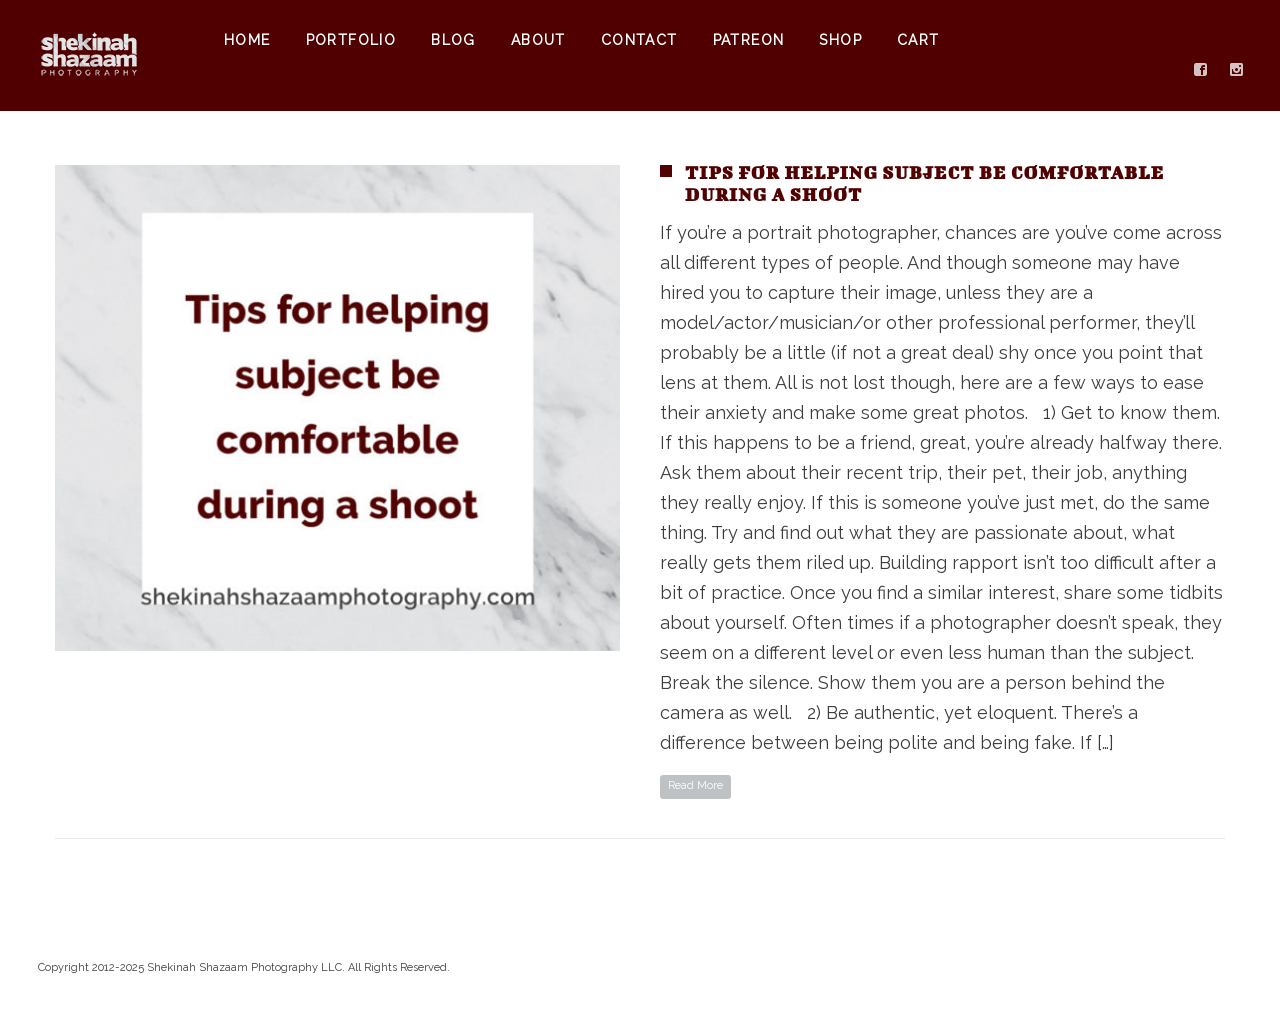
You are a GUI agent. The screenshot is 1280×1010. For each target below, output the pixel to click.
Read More (695, 785)
